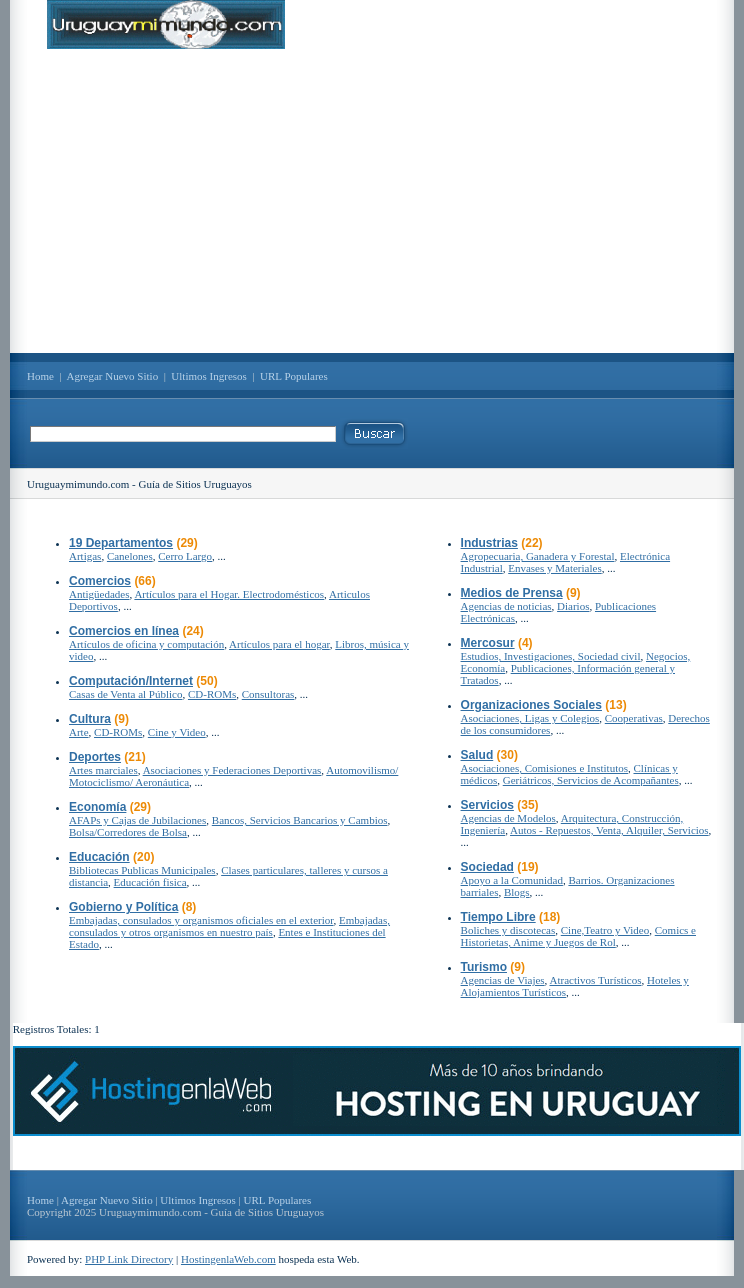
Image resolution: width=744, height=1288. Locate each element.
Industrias (489, 543)
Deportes (95, 757)
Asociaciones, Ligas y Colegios (530, 718)
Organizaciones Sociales (531, 705)
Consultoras (268, 694)
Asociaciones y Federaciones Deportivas (232, 770)
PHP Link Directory (129, 1259)
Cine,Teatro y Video (605, 930)
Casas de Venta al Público (125, 694)
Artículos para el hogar (279, 644)
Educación (99, 857)
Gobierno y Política (123, 907)
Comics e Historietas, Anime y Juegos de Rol (578, 936)
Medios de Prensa (512, 593)
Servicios (487, 805)
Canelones (130, 556)
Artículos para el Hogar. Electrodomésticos (229, 594)
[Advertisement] (372, 201)
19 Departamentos (121, 543)
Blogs (517, 892)
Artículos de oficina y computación (146, 644)
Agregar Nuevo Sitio (113, 376)
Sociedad (487, 867)
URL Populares (294, 376)
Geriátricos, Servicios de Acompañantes (591, 780)
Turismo (484, 967)
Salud (477, 755)
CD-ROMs (212, 694)
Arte (79, 732)
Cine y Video (177, 732)
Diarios (573, 606)
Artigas (85, 556)
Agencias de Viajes (503, 980)
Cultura (90, 719)
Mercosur (488, 643)
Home (40, 376)
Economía (97, 807)
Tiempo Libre (498, 917)
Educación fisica (150, 882)
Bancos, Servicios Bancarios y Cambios (300, 820)
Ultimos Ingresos (208, 376)
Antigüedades (99, 594)
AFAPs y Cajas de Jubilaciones (137, 820)
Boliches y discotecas (508, 930)
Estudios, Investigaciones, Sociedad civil (551, 656)
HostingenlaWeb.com (228, 1259)
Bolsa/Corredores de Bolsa (128, 832)
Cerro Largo (185, 556)
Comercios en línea (124, 631)
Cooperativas (634, 718)
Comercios (100, 581)
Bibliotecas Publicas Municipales (142, 870)
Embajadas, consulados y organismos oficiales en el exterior (201, 920)
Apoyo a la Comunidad (512, 880)
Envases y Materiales (554, 568)
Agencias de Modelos (508, 818)
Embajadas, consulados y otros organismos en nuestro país (229, 926)
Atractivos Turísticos (596, 980)
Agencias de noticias (506, 606)
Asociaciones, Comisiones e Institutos (544, 768)
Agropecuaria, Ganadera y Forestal (538, 556)
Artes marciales (103, 770)
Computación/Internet (131, 681)
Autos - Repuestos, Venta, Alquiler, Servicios (609, 830)
